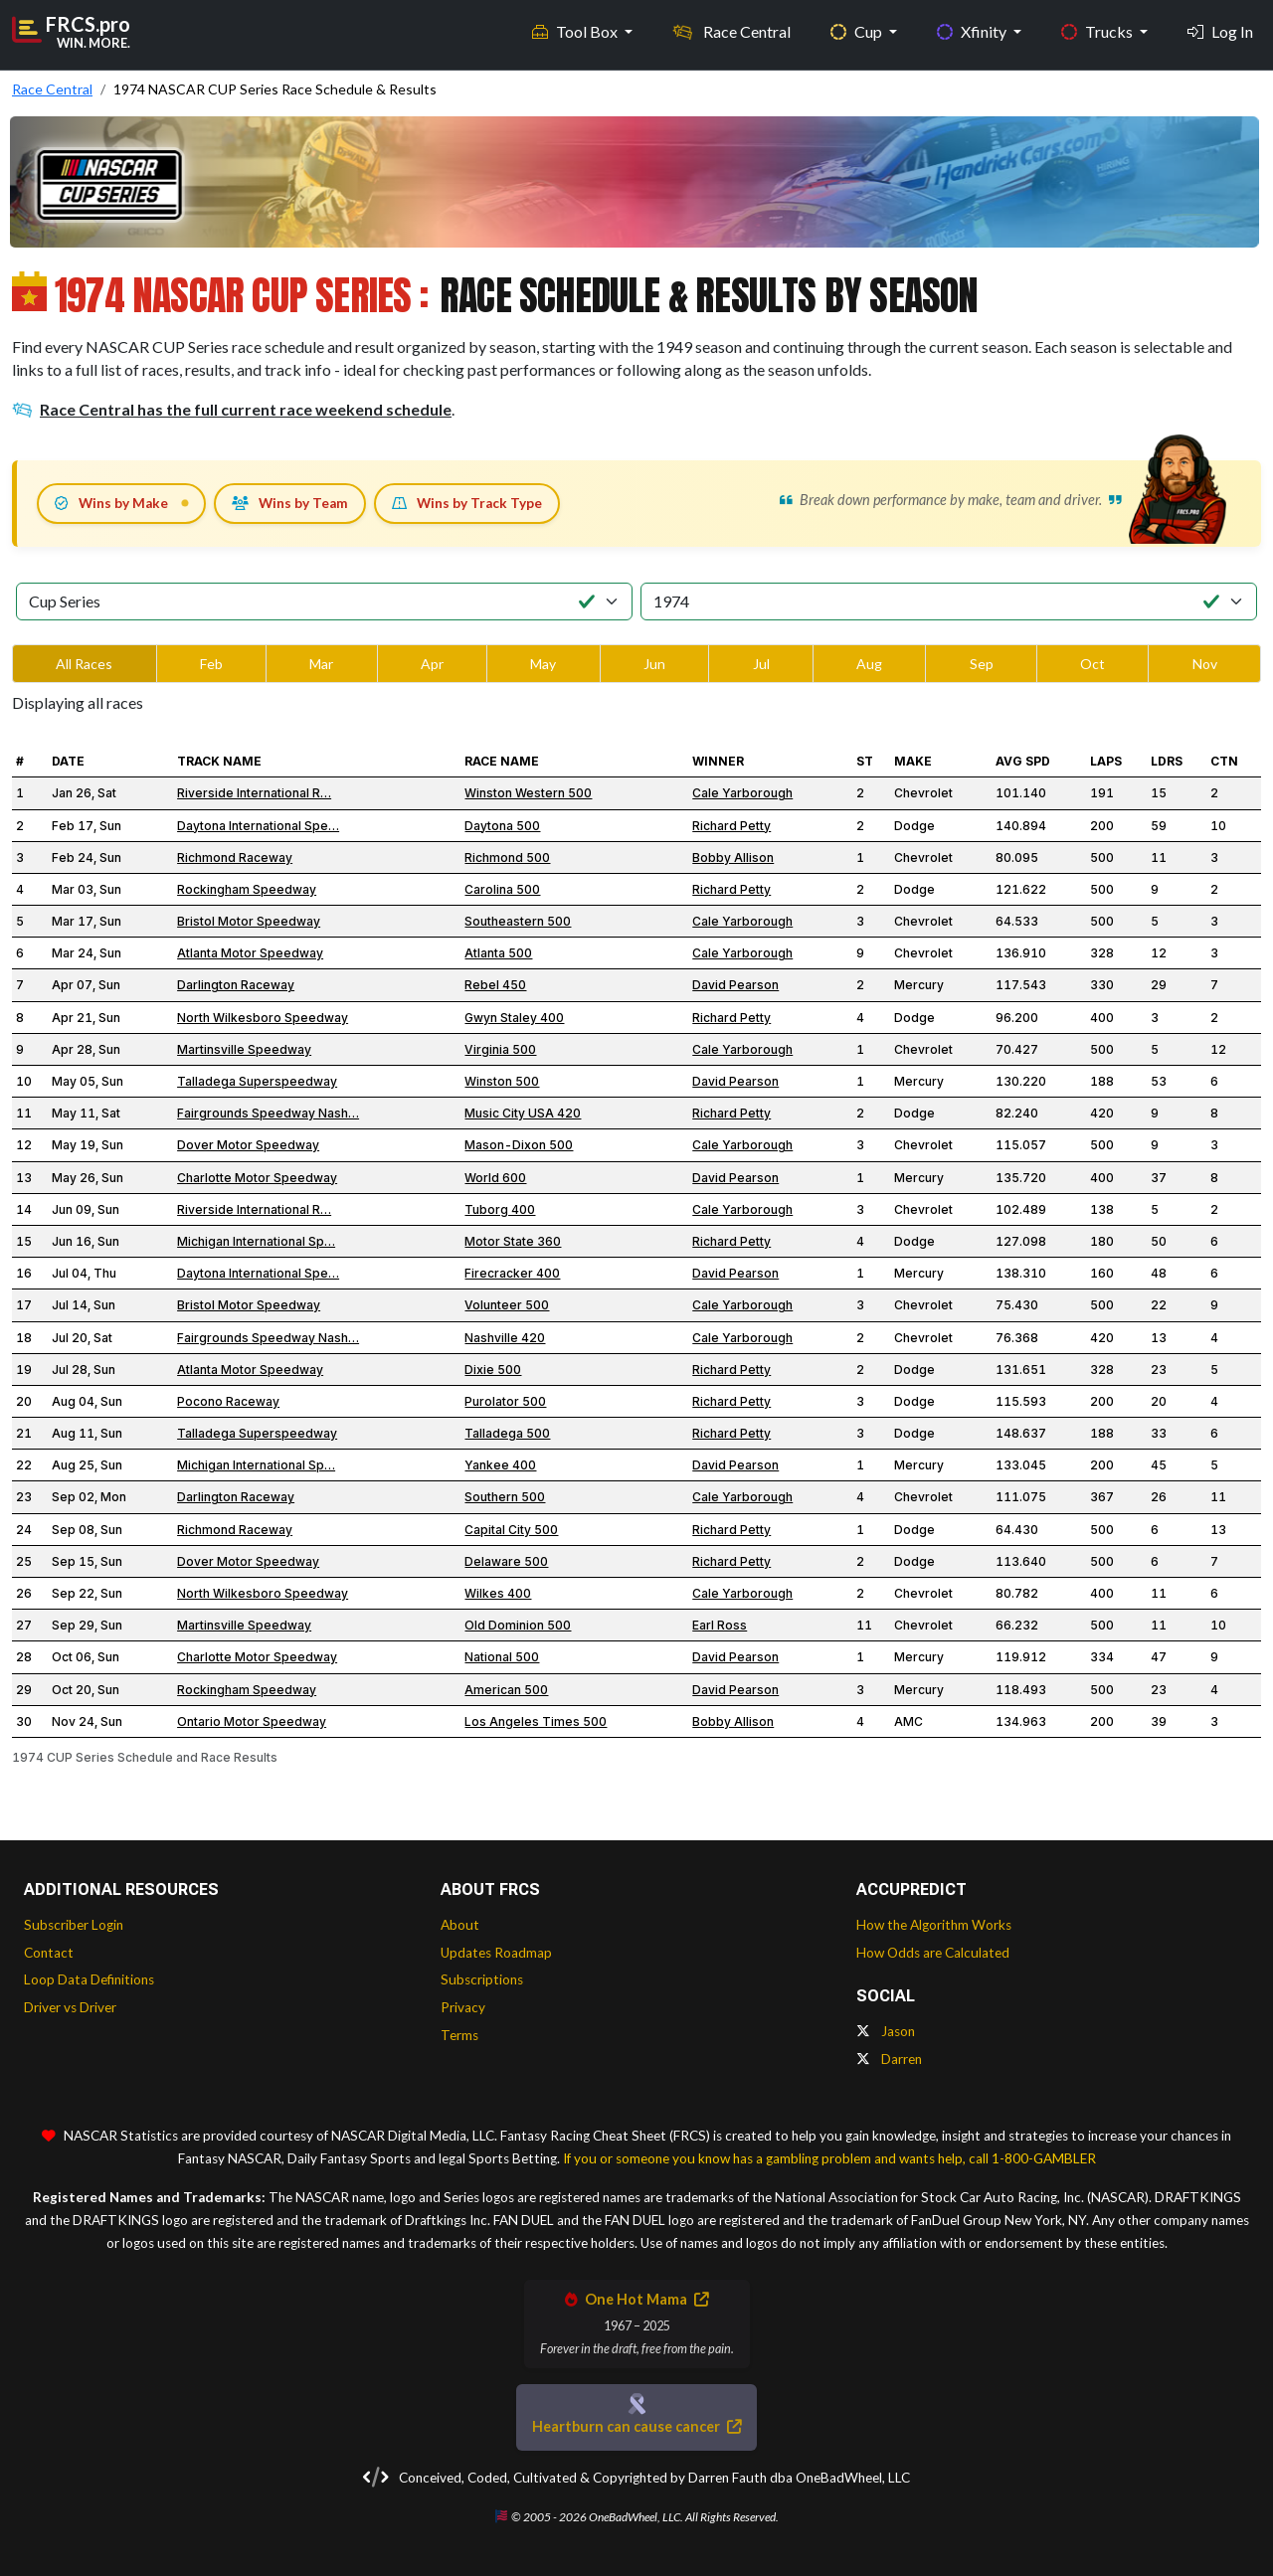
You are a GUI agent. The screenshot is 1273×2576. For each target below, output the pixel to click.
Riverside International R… (254, 792)
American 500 (506, 1689)
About (460, 1925)
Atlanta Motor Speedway (250, 952)
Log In (1220, 30)
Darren (889, 2059)
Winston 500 (501, 1081)
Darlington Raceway (235, 984)
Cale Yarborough (742, 792)
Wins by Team (290, 503)
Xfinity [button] (973, 30)
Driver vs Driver (70, 2007)
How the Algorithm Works (933, 1925)
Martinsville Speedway (244, 1049)
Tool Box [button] (576, 30)
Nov (1204, 663)
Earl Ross (719, 1625)
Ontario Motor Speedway (251, 1721)
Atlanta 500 (498, 952)
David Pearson (735, 984)
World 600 (495, 1177)
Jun (654, 663)
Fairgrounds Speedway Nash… (268, 1113)
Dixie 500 (492, 1369)
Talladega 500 (507, 1433)
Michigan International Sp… (256, 1241)
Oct (1092, 663)
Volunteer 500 (506, 1304)
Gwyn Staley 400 (514, 1017)
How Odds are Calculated (932, 1953)
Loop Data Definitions (89, 1979)
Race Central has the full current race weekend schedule (232, 409)
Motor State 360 (512, 1241)
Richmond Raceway (234, 857)
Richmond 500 (507, 857)
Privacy (463, 2007)
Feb (211, 663)
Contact (49, 1953)
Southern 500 (504, 1496)
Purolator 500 (505, 1401)
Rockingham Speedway (246, 889)
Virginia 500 (500, 1049)
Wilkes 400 (497, 1593)
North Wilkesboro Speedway (262, 1017)
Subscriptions (482, 1979)
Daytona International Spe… (258, 825)
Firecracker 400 (512, 1273)
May (543, 663)
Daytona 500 (502, 825)
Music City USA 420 (522, 1113)
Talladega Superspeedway (257, 1081)
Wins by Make (111, 503)
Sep (982, 663)
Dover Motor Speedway (248, 1144)
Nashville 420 (504, 1337)
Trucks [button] (1098, 30)
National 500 (501, 1656)
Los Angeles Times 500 (535, 1721)
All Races (84, 663)
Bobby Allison (733, 857)
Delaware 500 (506, 1561)
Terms (459, 2035)
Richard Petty (731, 825)
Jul (761, 663)
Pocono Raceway (228, 1401)
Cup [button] (857, 30)
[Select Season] (948, 601)
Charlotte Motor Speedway (257, 1177)
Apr (432, 663)
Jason (885, 2031)
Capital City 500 (511, 1529)
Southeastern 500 (517, 921)
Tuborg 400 (499, 1209)
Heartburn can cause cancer (636, 2426)
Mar (321, 663)
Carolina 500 (502, 889)
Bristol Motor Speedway (248, 921)
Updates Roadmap (496, 1953)
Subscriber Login (73, 1925)
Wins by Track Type (467, 503)
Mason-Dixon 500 (518, 1144)
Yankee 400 (500, 1465)
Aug (869, 663)
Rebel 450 (495, 984)
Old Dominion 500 (517, 1625)
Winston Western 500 (528, 792)
